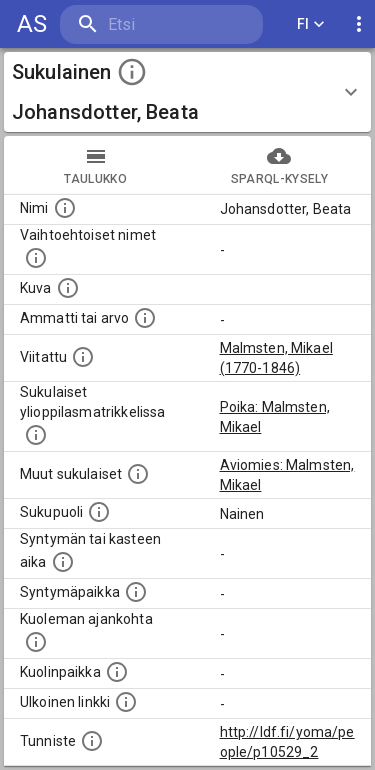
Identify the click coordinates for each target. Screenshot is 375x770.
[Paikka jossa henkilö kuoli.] (117, 672)
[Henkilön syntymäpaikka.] (136, 592)
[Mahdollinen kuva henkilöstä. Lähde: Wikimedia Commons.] (68, 288)
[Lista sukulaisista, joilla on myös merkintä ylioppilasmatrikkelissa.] (36, 435)
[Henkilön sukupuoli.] (99, 512)
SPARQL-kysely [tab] (280, 165)
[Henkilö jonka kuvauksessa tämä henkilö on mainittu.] (83, 357)
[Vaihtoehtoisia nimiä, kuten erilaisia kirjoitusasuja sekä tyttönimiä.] (36, 258)
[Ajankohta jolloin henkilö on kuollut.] (36, 642)
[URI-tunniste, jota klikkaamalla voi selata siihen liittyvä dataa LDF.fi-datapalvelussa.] (92, 741)
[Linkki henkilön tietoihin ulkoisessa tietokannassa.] (126, 702)
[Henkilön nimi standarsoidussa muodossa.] (65, 208)
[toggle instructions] (132, 72)
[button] (187, 92)
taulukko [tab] (96, 165)
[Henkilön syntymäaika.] (63, 562)
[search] (161, 24)
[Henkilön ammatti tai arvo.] (145, 318)
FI (311, 24)
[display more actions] (359, 24)
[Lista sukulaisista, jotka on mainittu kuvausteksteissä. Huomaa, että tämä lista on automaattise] (138, 474)
